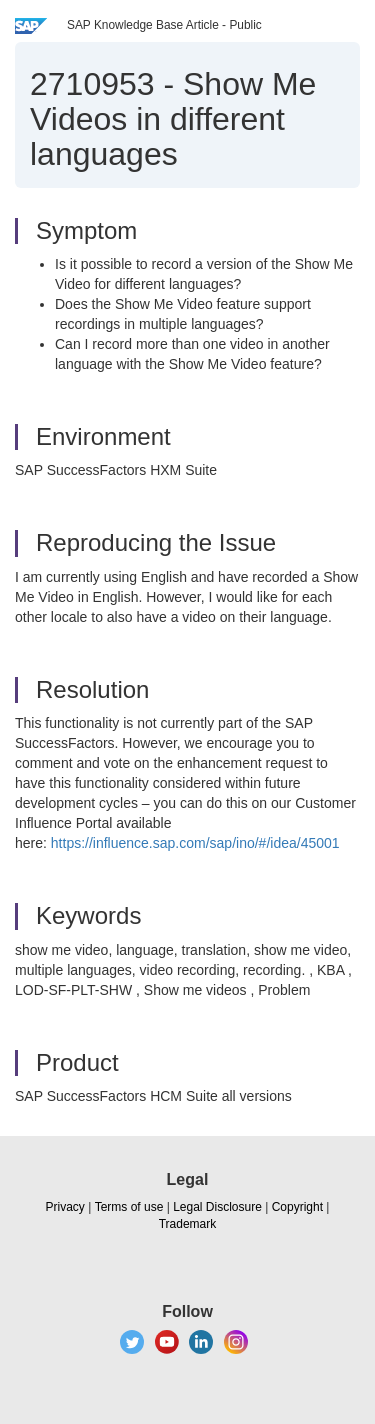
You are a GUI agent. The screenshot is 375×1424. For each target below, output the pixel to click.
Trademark (188, 1224)
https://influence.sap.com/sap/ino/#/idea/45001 (195, 843)
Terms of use (129, 1207)
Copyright (297, 1207)
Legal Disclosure (217, 1207)
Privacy (65, 1207)
